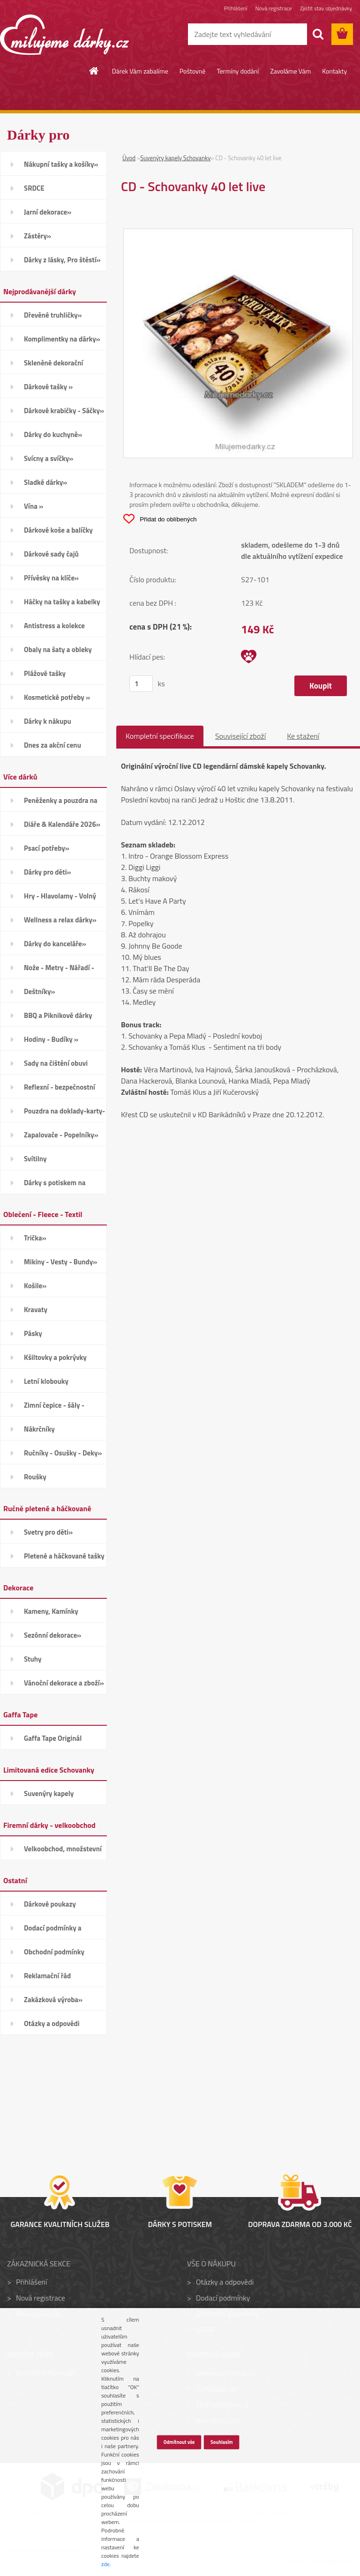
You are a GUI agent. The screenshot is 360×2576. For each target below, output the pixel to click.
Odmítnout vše (179, 2441)
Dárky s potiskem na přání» (54, 1185)
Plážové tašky (45, 673)
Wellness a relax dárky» (60, 919)
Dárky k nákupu (47, 721)
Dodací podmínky (223, 2297)
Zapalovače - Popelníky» (61, 1134)
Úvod (128, 158)
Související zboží (240, 736)
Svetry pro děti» (48, 1532)
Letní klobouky (46, 1381)
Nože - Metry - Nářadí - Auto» (59, 970)
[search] (318, 34)
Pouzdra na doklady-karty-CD (64, 1114)
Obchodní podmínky (54, 1951)
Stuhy (33, 1659)
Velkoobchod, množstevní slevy (63, 1851)
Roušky (35, 1476)
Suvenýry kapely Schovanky (175, 158)
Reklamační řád (47, 1975)
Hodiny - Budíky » (51, 1039)
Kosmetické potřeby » (57, 697)
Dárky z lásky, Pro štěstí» (62, 259)
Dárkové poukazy (50, 1904)
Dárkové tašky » (48, 386)
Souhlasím (221, 2441)
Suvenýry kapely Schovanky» (49, 1796)
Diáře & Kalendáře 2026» (62, 824)
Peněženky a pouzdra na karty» (61, 803)
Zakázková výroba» (53, 1999)
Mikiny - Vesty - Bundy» (60, 1261)
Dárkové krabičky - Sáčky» (64, 410)
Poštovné (193, 71)
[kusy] (141, 684)
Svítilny (35, 1158)
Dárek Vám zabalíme (140, 71)
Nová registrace (273, 8)
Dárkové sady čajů (51, 554)
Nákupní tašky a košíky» (61, 164)
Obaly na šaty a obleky (58, 649)
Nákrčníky (39, 1429)
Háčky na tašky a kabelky (62, 601)
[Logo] (64, 34)
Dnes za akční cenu (52, 745)
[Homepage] (94, 71)
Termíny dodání (238, 71)
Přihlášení (235, 8)
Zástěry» (37, 235)
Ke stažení (303, 736)
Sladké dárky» (45, 482)
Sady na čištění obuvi (56, 1063)
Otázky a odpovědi (52, 2023)
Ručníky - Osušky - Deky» (63, 1453)
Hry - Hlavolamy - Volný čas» (60, 899)
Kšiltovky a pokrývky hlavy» (55, 1360)
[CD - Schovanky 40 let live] (238, 234)
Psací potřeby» (46, 848)
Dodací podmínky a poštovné (53, 1931)
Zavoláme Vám (290, 71)
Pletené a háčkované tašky (64, 1556)
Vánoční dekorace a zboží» (64, 1683)
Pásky (33, 1333)
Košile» (35, 1285)
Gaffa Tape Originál (53, 1738)
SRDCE (34, 188)
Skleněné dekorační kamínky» (53, 365)
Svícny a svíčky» (48, 458)
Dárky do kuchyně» (53, 434)
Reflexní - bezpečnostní (59, 1087)
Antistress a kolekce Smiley (54, 628)
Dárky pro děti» (47, 872)
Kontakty (334, 71)
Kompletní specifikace (160, 736)
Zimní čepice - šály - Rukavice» (54, 1408)
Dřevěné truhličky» (53, 315)
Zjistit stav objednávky (326, 8)
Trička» (35, 1237)
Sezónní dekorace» (52, 1635)
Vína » (33, 506)
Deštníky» (39, 991)
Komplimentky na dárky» (62, 339)
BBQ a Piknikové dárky (58, 1015)
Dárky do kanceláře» (55, 943)
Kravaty (35, 1309)
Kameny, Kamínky (51, 1611)
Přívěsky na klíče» (51, 577)
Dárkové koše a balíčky (58, 530)
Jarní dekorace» (47, 212)
